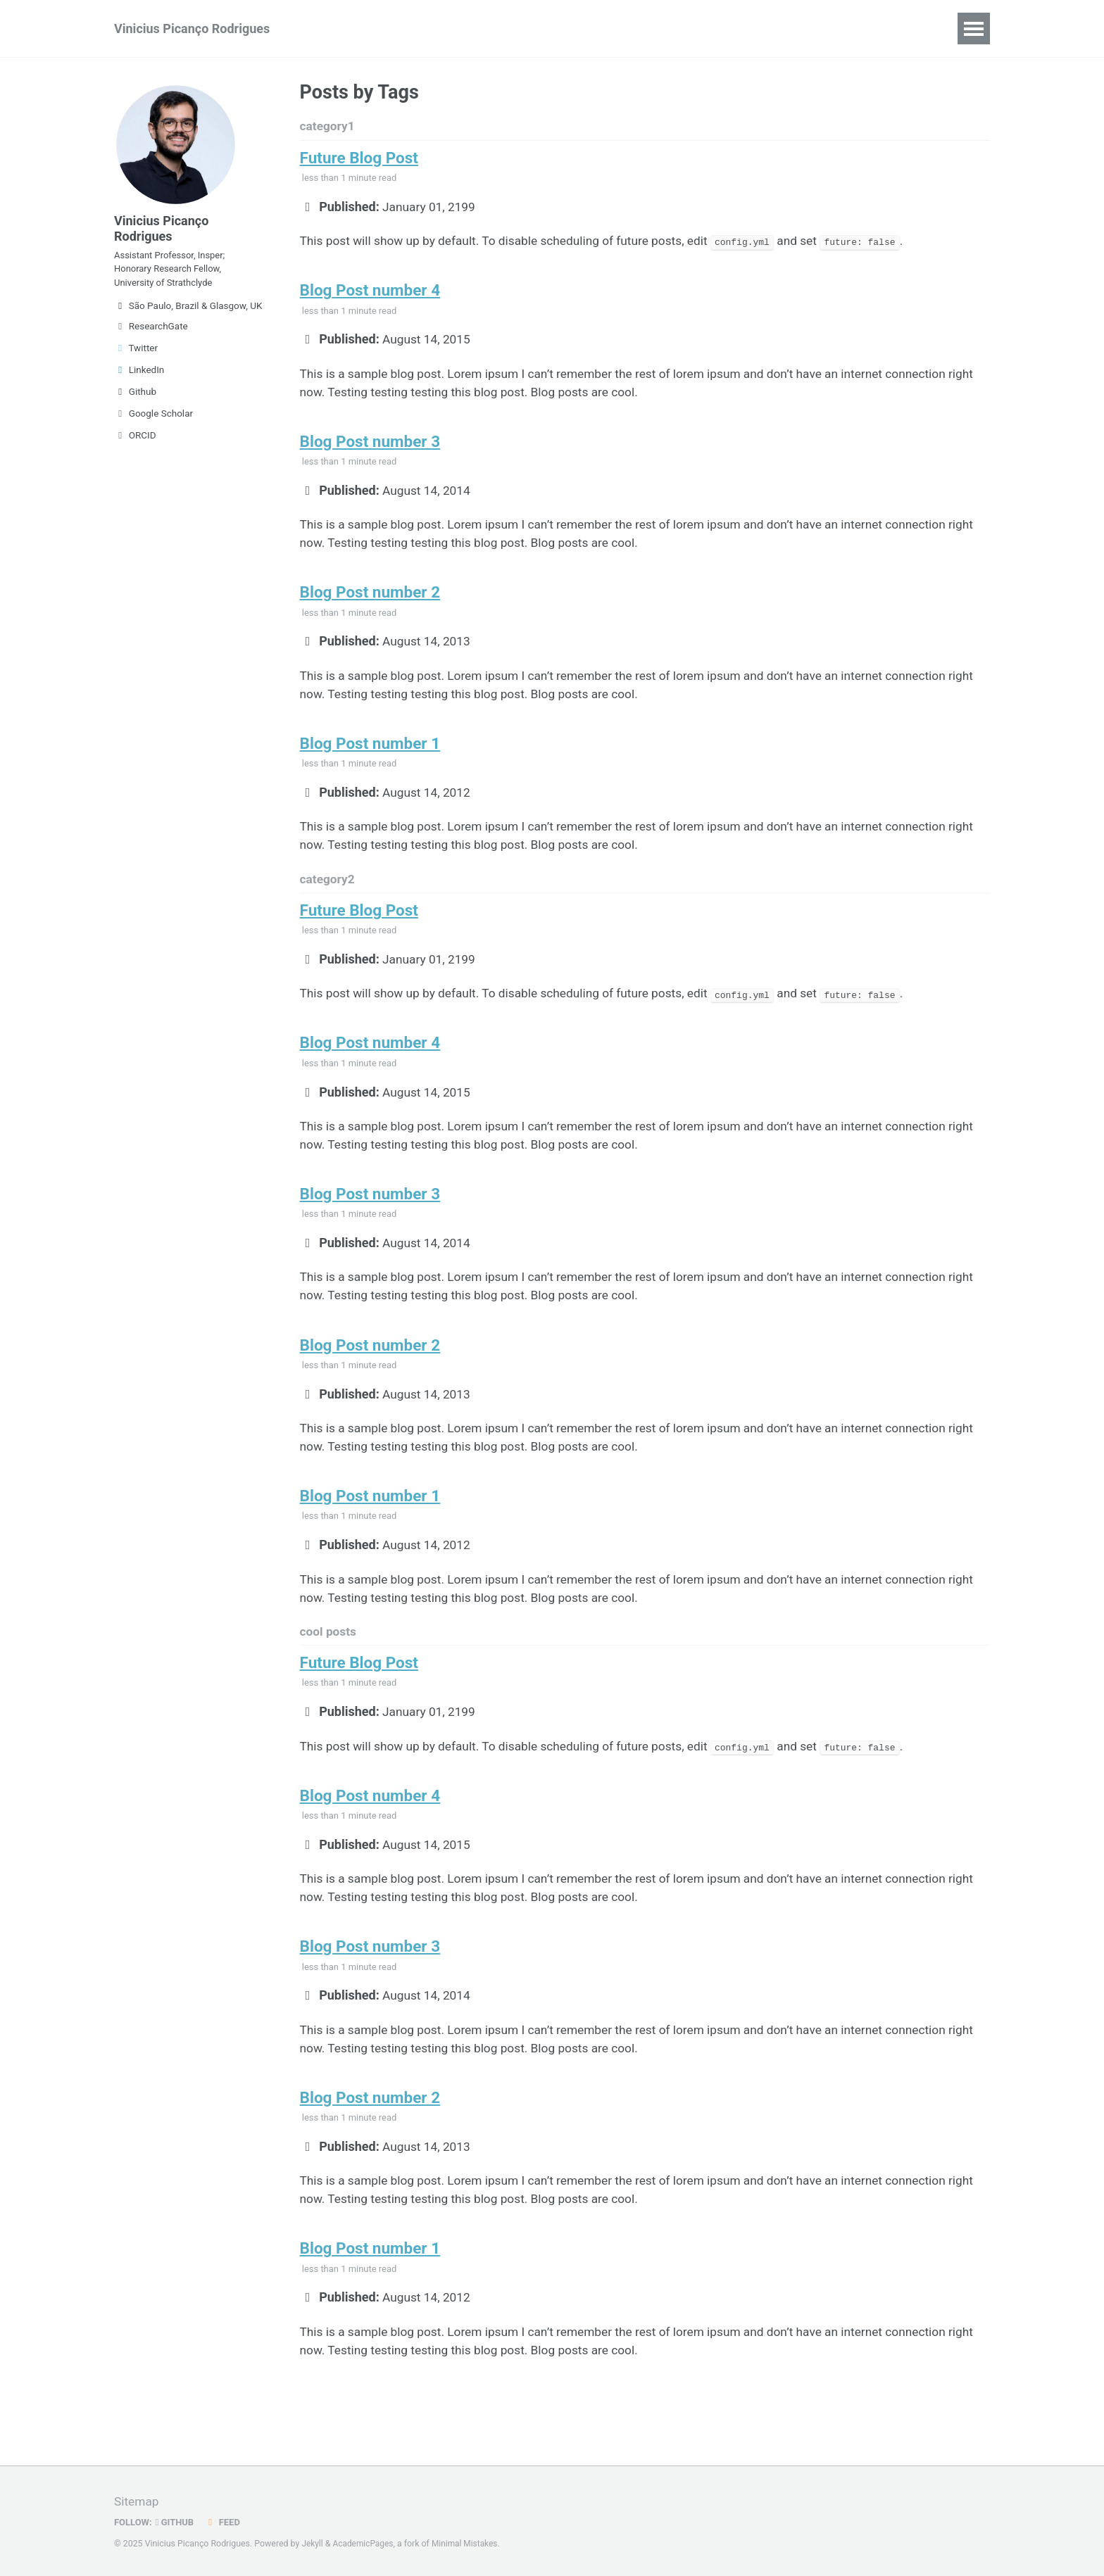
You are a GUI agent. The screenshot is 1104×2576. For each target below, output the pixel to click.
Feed (226, 2522)
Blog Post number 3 (370, 451)
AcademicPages (365, 2544)
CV (328, 28)
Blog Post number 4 (370, 296)
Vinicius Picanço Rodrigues (192, 28)
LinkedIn (139, 378)
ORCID (135, 444)
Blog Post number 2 (370, 606)
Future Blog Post (359, 160)
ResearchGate (151, 335)
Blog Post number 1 (370, 761)
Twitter (136, 356)
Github (135, 400)
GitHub (177, 2522)
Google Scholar (153, 422)
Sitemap (137, 2502)
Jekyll (312, 2544)
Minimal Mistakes (469, 2544)
